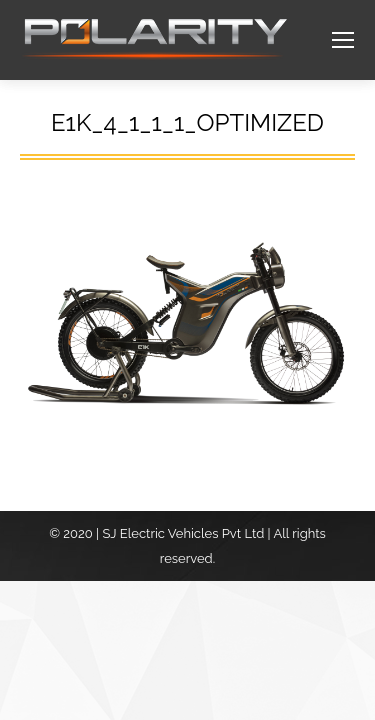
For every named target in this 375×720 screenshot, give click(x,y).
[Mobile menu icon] (343, 40)
